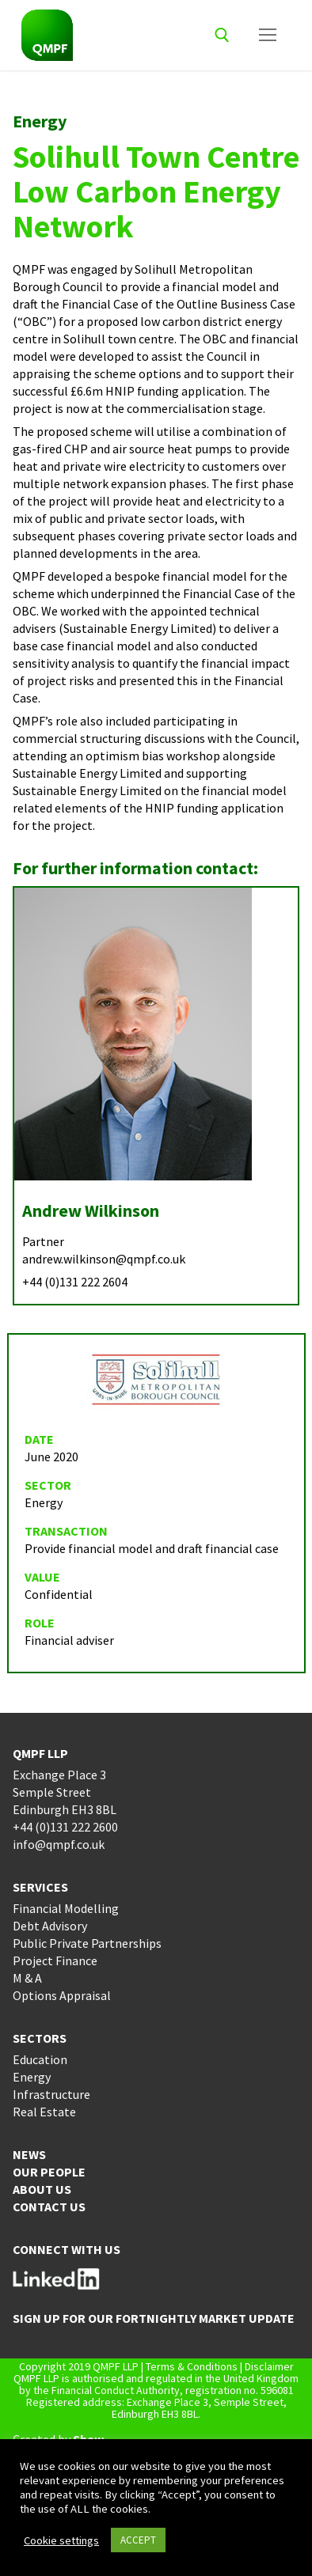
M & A (27, 1978)
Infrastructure (51, 2094)
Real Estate (44, 2112)
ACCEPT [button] (138, 2540)
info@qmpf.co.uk (59, 1844)
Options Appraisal (62, 1995)
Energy (32, 2077)
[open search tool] (222, 35)
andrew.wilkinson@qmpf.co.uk (103, 1259)
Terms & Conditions (192, 2366)
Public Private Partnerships (87, 1943)
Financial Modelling (66, 1908)
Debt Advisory (50, 1926)
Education (40, 2059)
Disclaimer (269, 2366)
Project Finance (55, 1960)
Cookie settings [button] (61, 2540)
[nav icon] (267, 35)
